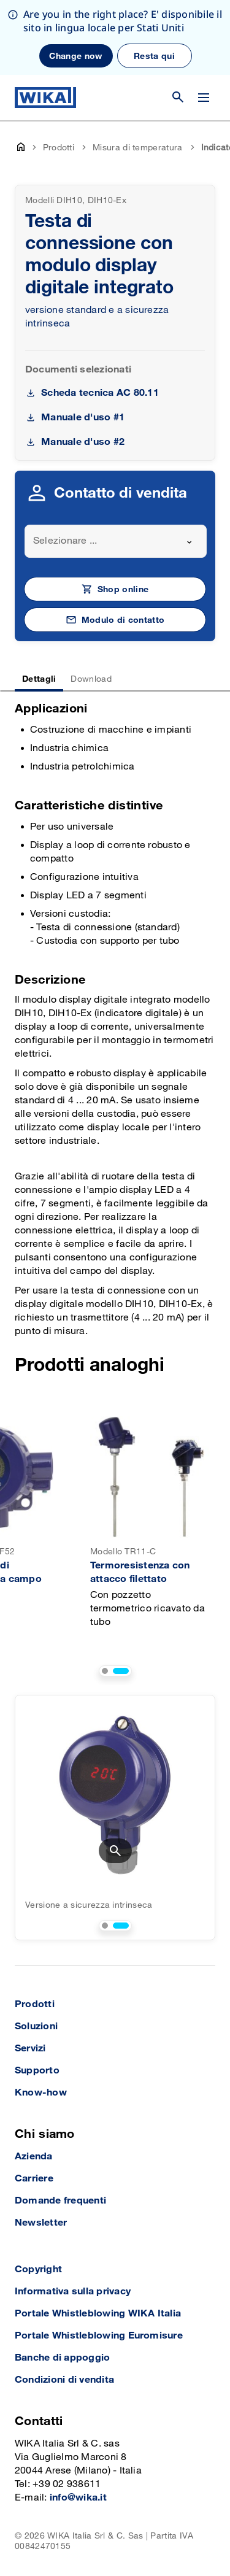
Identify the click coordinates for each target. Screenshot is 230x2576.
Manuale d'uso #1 (83, 417)
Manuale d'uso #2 (83, 442)
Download (91, 679)
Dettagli (39, 679)
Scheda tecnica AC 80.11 (100, 393)
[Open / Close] (203, 97)
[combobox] (116, 541)
